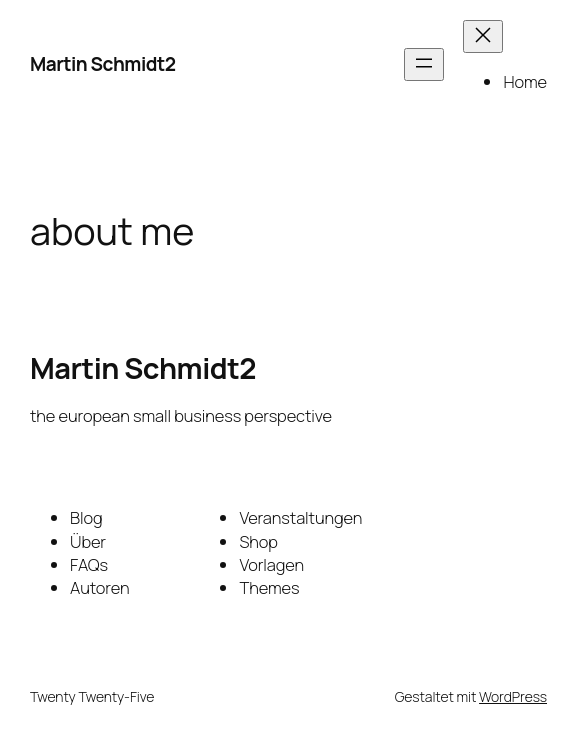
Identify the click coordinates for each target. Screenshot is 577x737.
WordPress (513, 696)
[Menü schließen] (483, 36)
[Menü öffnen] (424, 64)
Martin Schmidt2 (103, 64)
